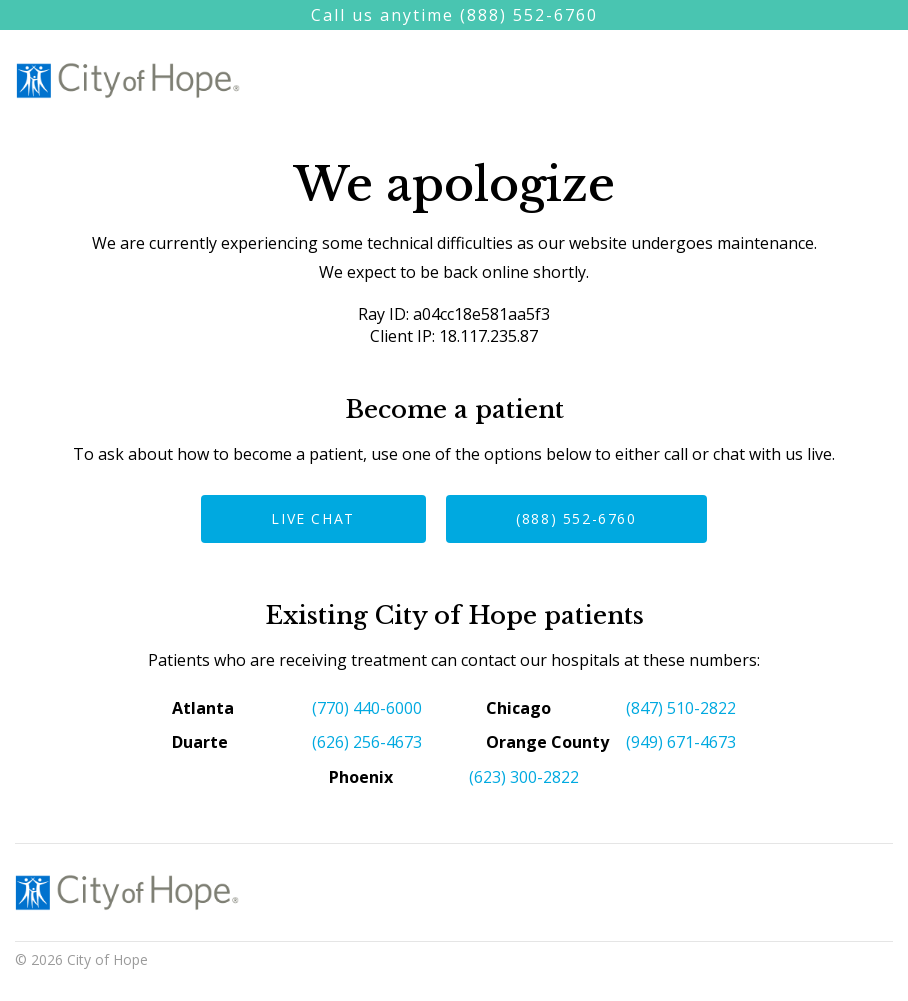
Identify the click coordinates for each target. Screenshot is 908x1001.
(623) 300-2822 (524, 777)
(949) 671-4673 (681, 742)
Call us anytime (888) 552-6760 (454, 15)
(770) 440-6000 (367, 708)
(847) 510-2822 (681, 708)
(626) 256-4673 (367, 742)
